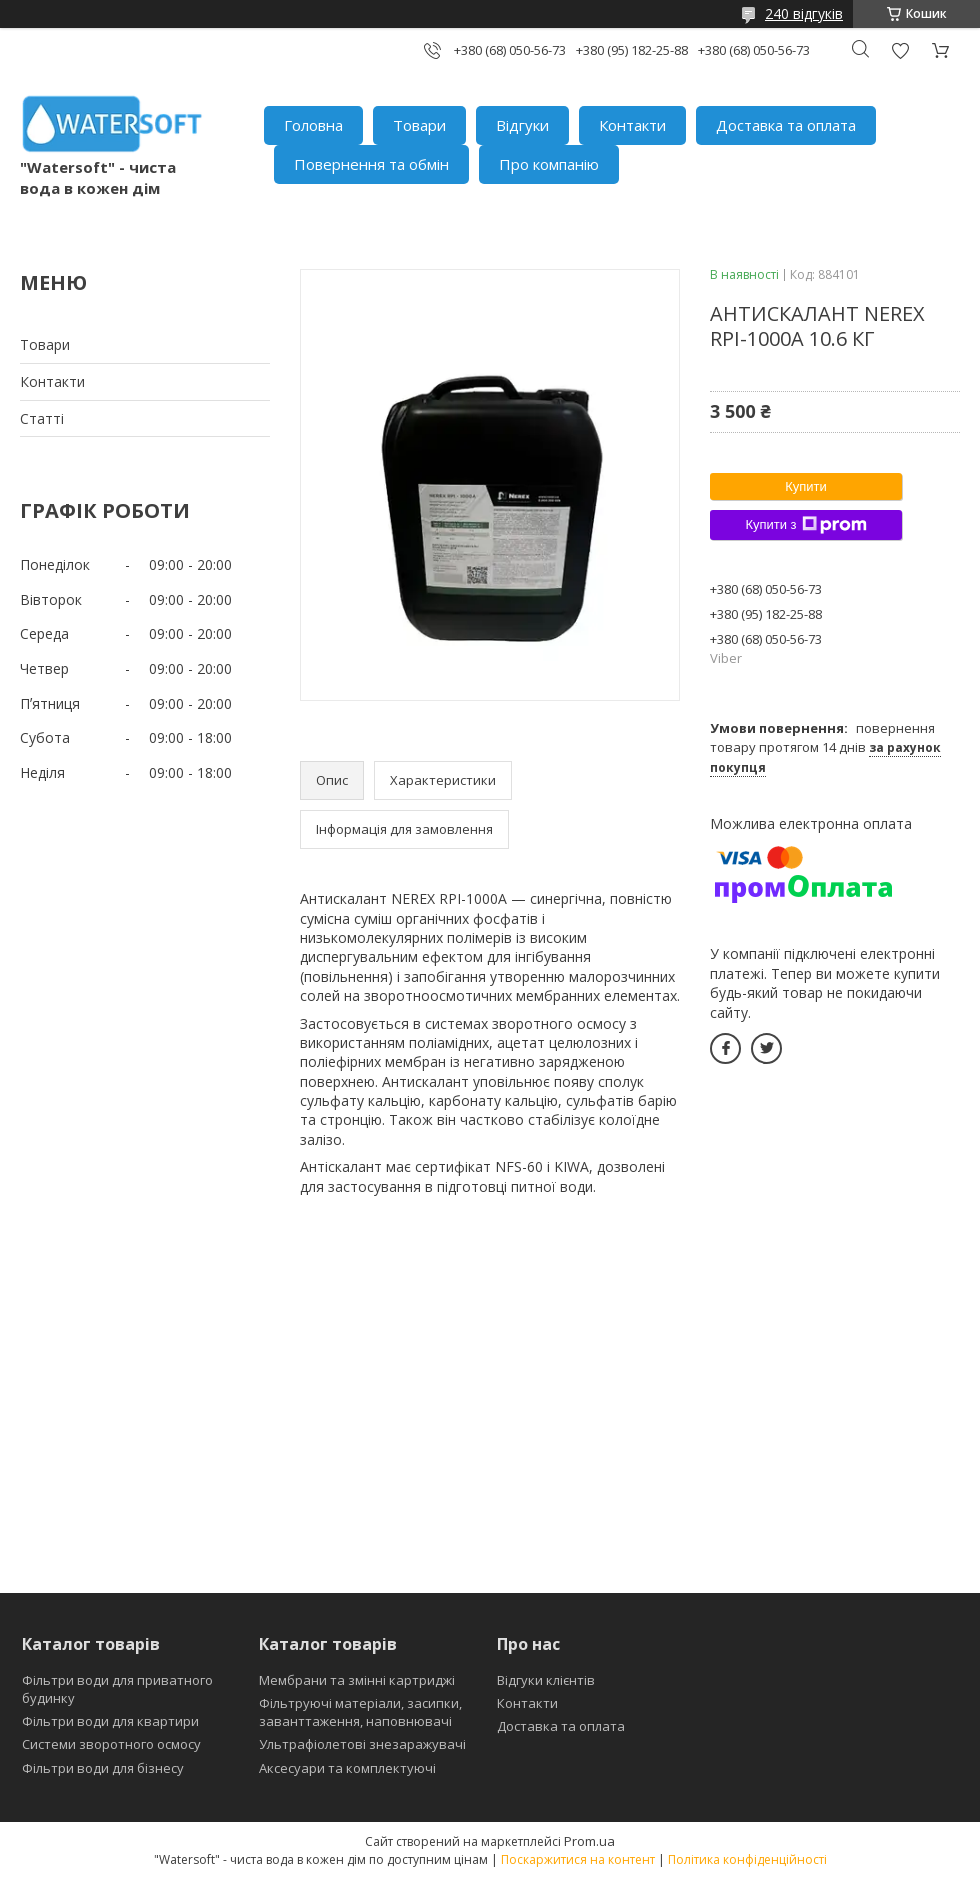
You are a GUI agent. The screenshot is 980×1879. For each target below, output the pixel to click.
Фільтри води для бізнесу (103, 1768)
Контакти (632, 125)
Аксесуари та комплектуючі (347, 1768)
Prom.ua (589, 1841)
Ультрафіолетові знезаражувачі (362, 1744)
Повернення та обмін (371, 164)
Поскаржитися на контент (578, 1859)
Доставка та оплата (786, 125)
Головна (313, 125)
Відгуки (522, 125)
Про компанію (549, 164)
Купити (806, 486)
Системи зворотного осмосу (111, 1744)
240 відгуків (804, 13)
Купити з (805, 525)
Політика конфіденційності (747, 1859)
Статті (42, 418)
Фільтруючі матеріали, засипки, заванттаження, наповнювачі (360, 1712)
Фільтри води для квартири (110, 1721)
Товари (419, 125)
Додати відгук (900, 50)
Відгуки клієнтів (546, 1680)
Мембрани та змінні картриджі (357, 1680)
